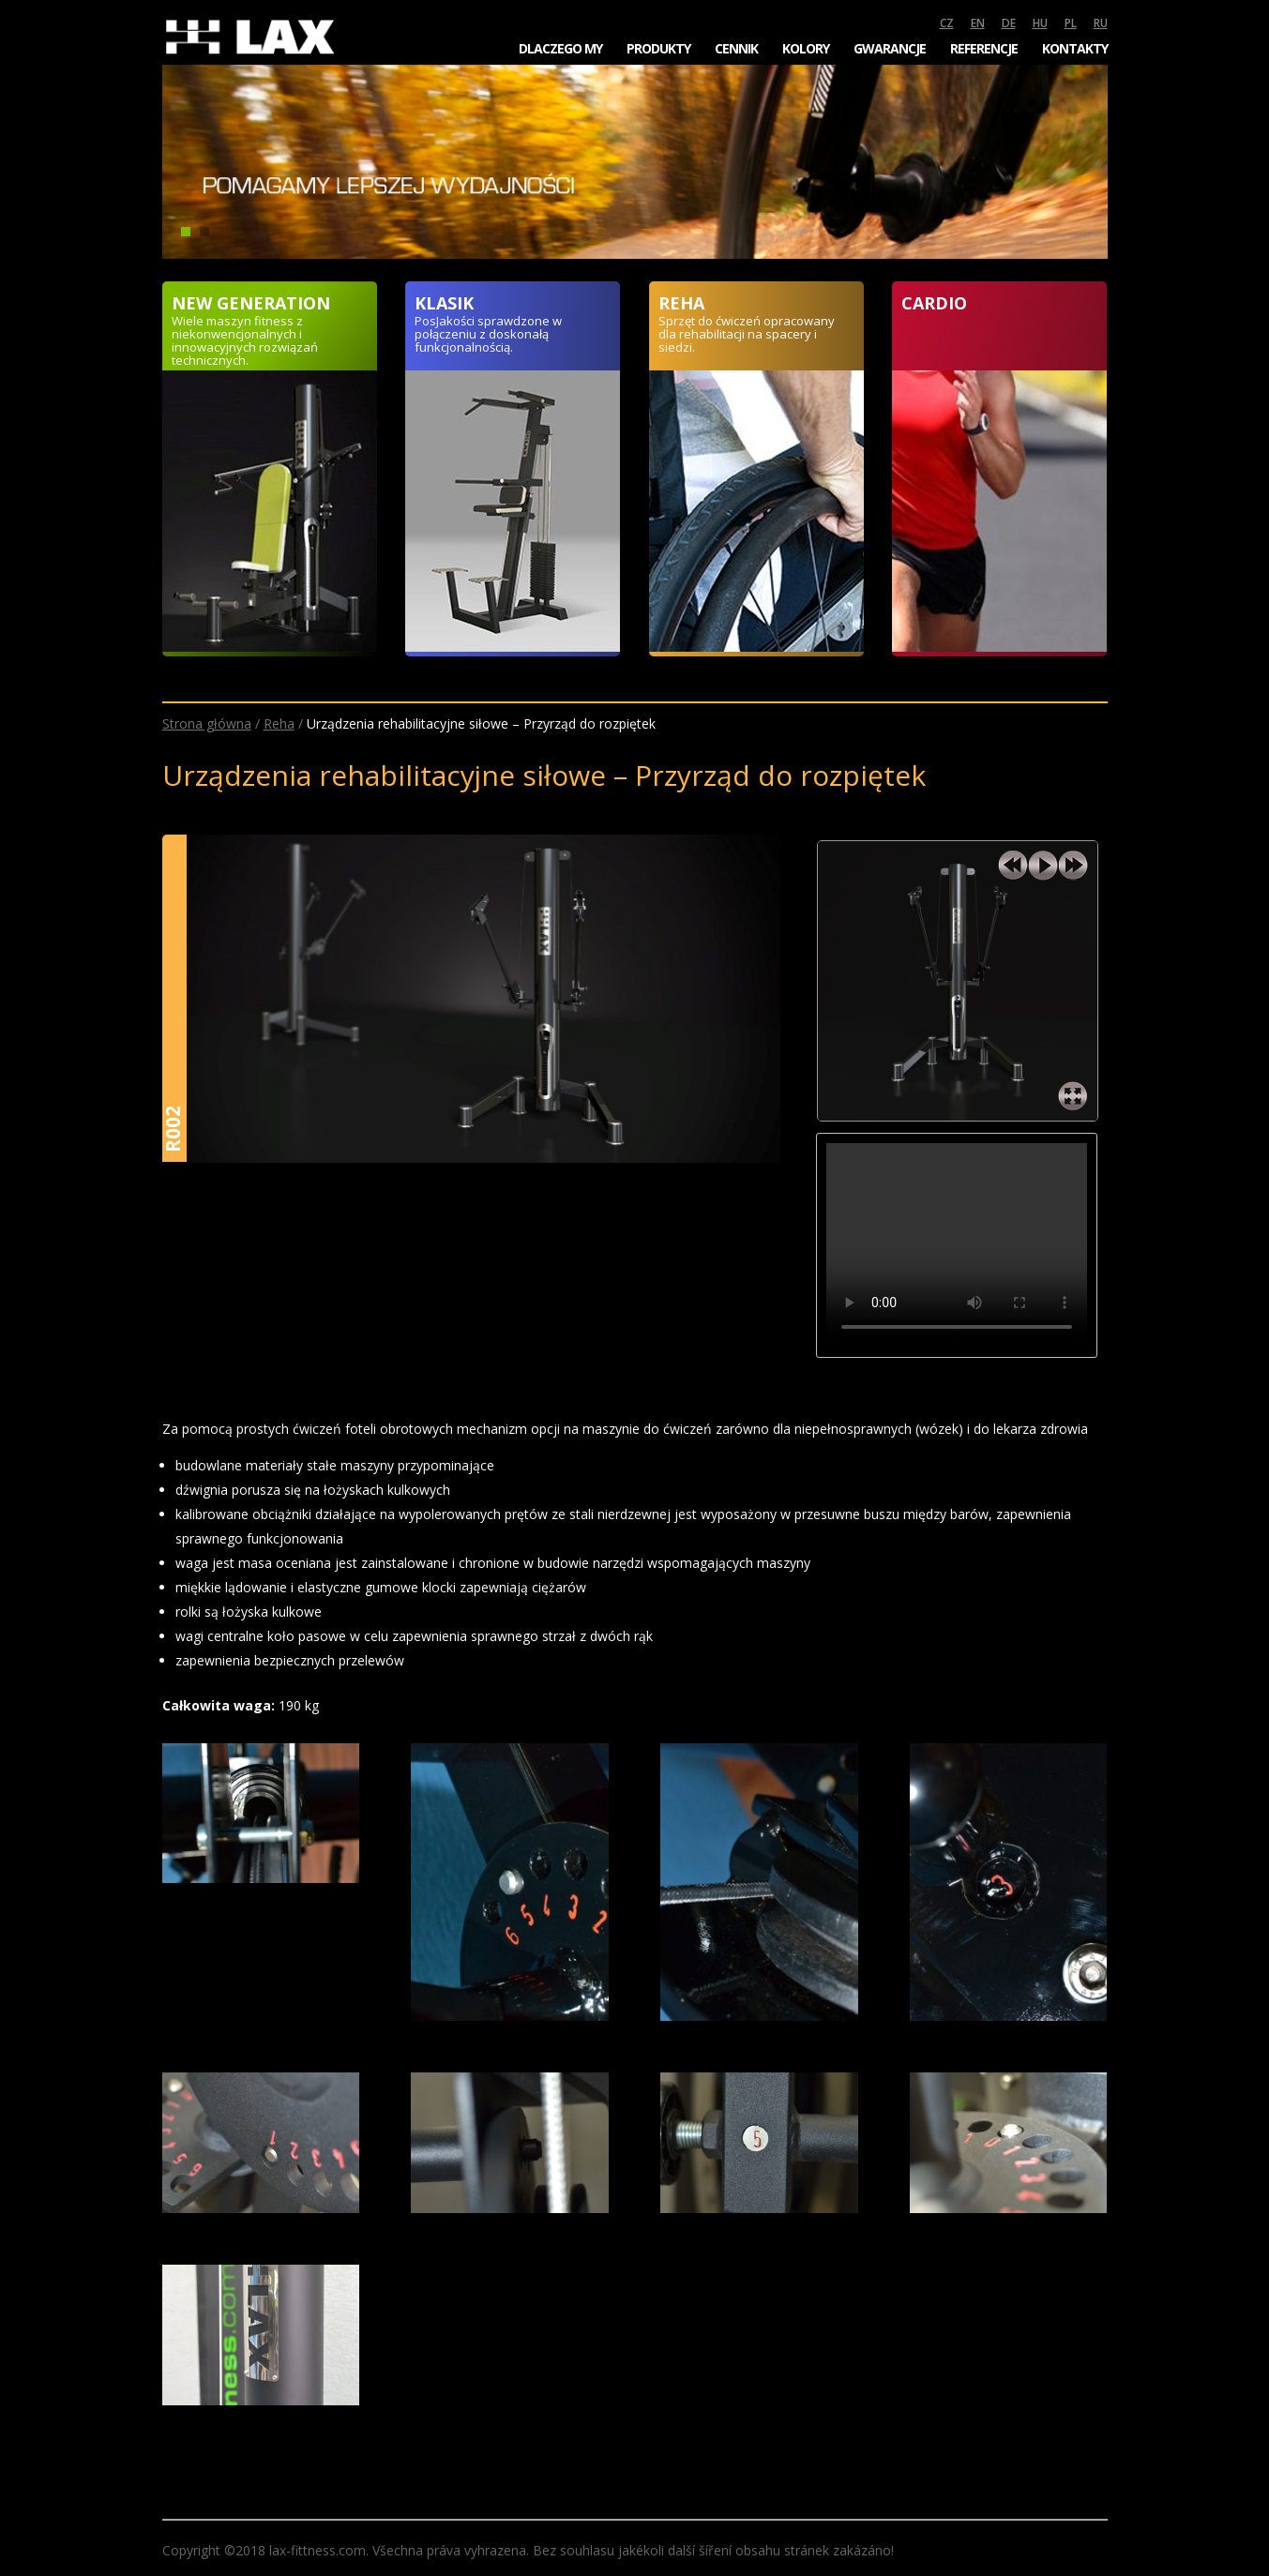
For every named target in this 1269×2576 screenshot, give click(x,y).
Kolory (805, 48)
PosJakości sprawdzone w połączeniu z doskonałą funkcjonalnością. (488, 333)
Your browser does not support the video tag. (956, 1245)
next (1073, 866)
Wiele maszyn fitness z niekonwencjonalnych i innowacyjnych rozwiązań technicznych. (245, 340)
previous (1013, 866)
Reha (279, 723)
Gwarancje (890, 48)
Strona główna (206, 723)
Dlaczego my (560, 48)
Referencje (984, 48)
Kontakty (1075, 48)
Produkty (658, 48)
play (1043, 866)
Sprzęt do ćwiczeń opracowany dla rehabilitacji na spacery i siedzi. (746, 333)
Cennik (736, 48)
